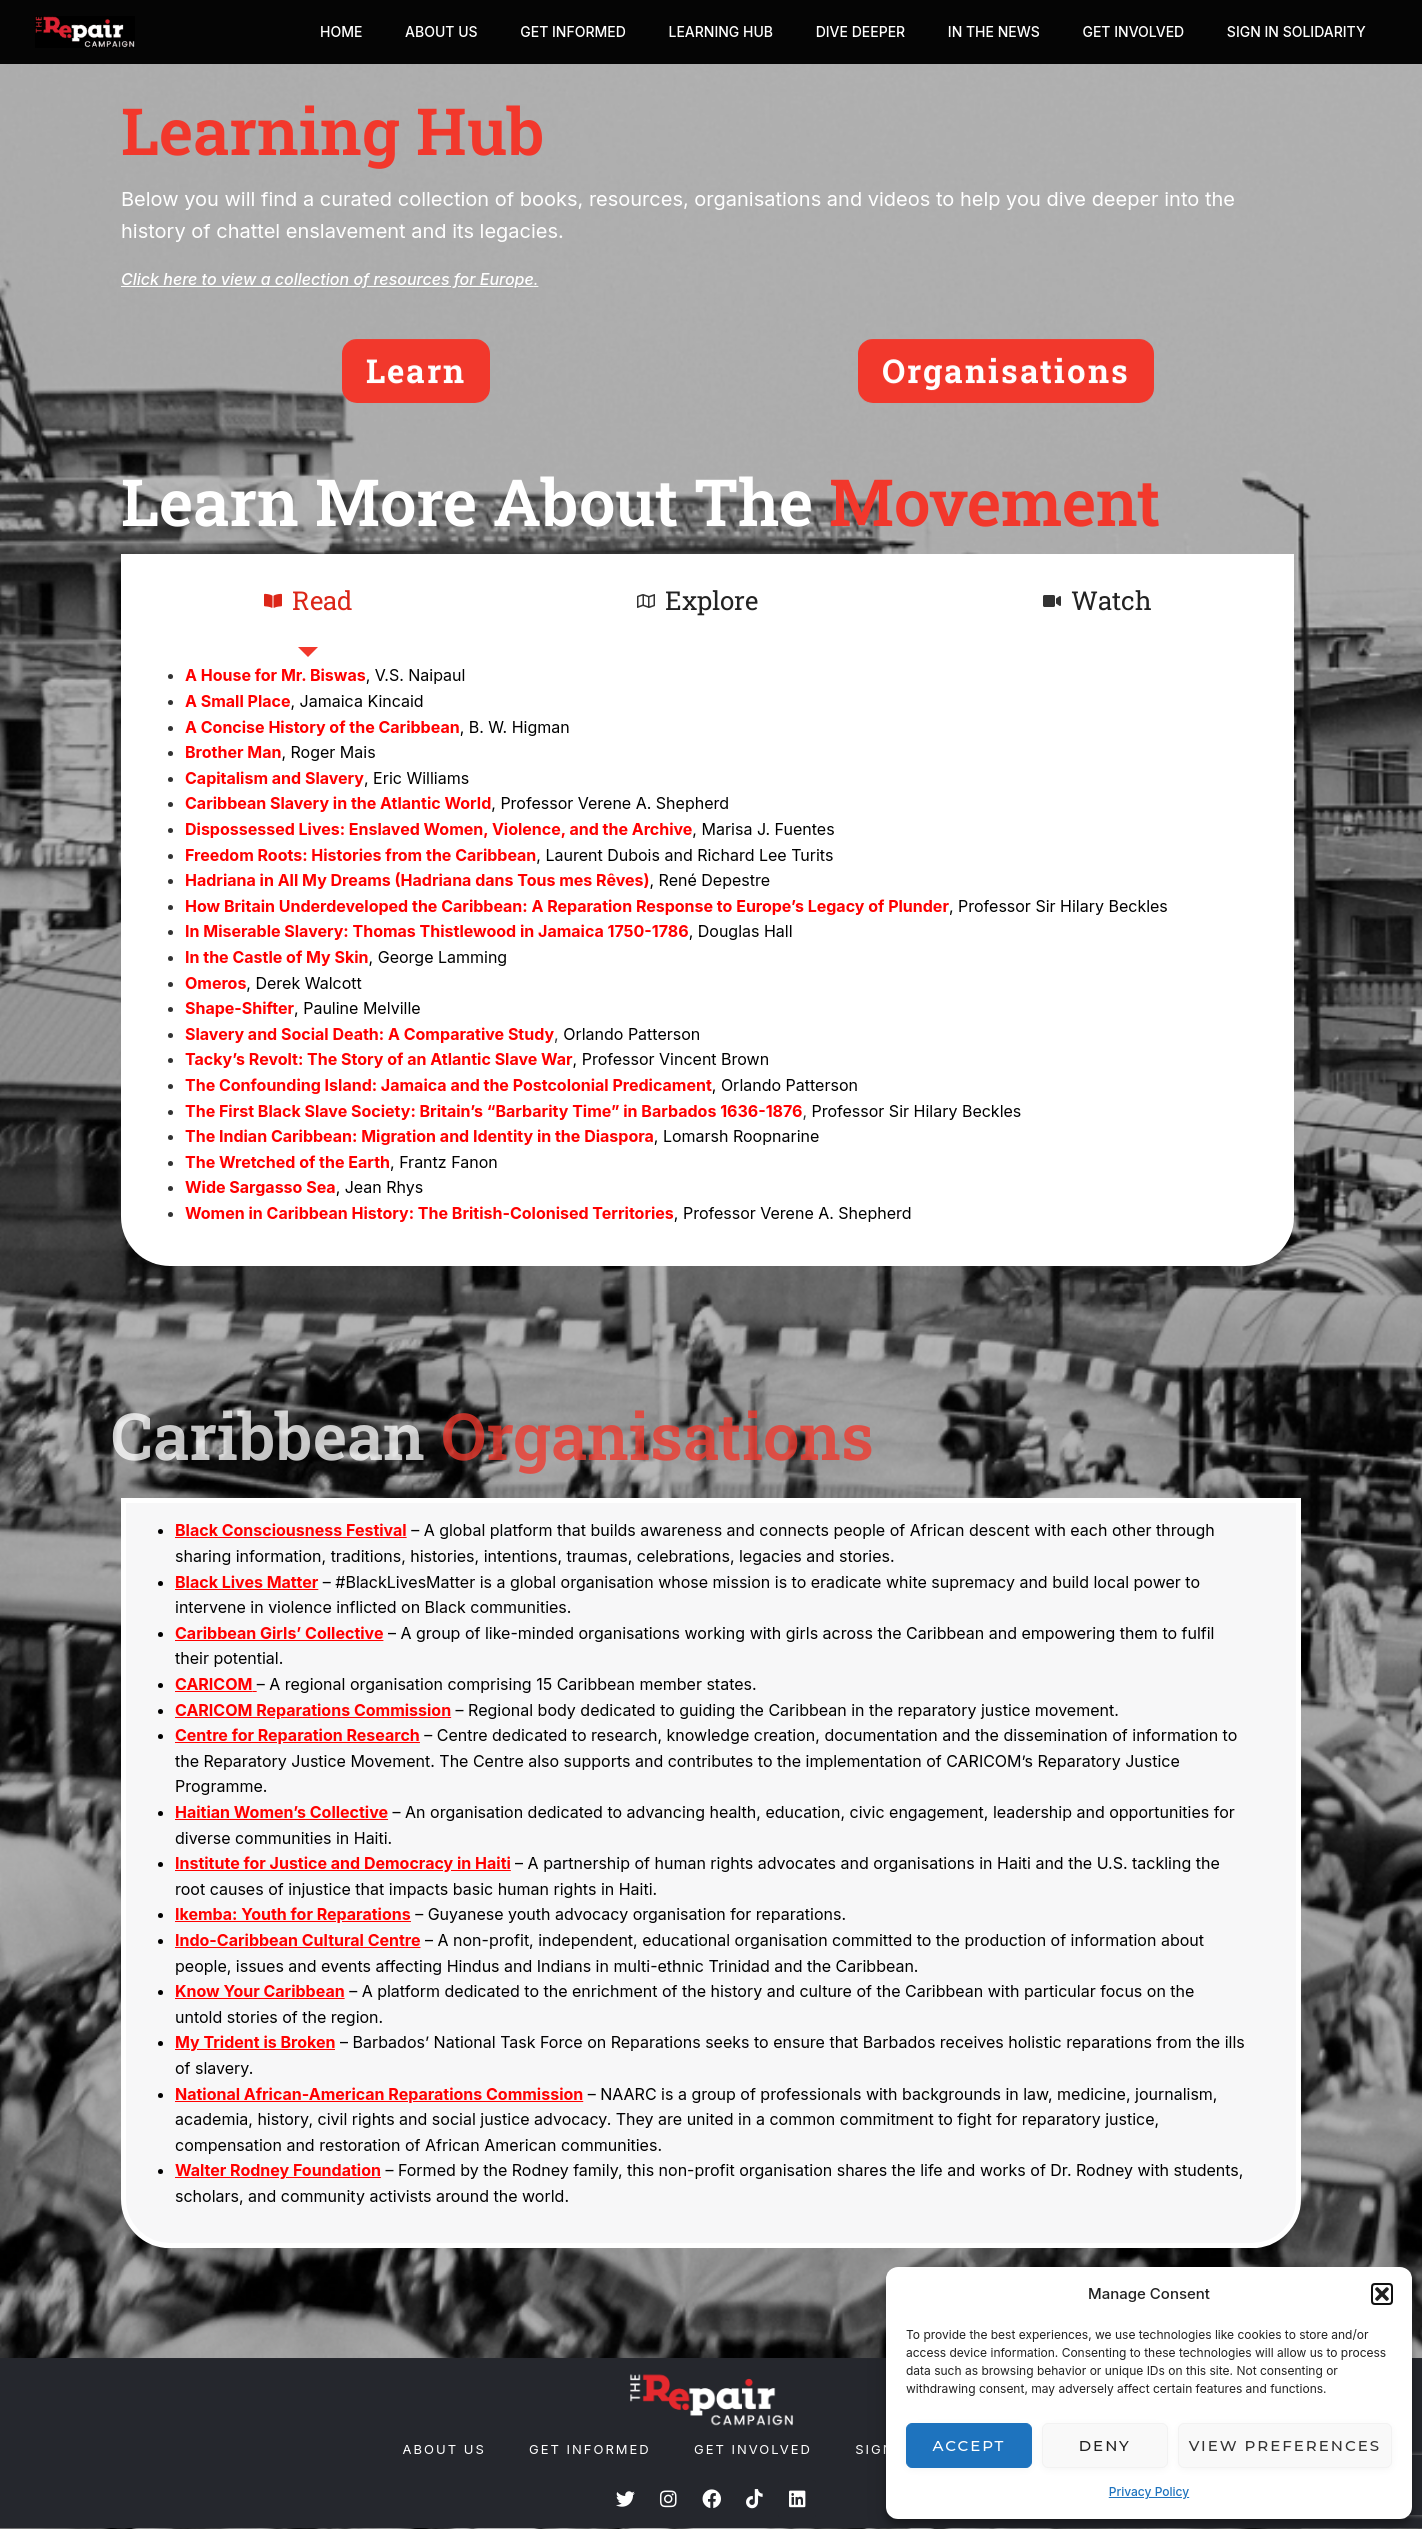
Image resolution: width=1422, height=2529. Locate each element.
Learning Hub (696, 31)
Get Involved (1125, 31)
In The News (980, 31)
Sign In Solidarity (1293, 31)
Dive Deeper (842, 31)
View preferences (1285, 2445)
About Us (406, 31)
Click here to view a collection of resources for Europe (327, 279)
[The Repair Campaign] (85, 32)
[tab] (307, 602)
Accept (969, 2445)
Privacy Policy (1149, 2491)
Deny (1105, 2445)
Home (301, 31)
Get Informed (544, 31)
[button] (1382, 2294)
